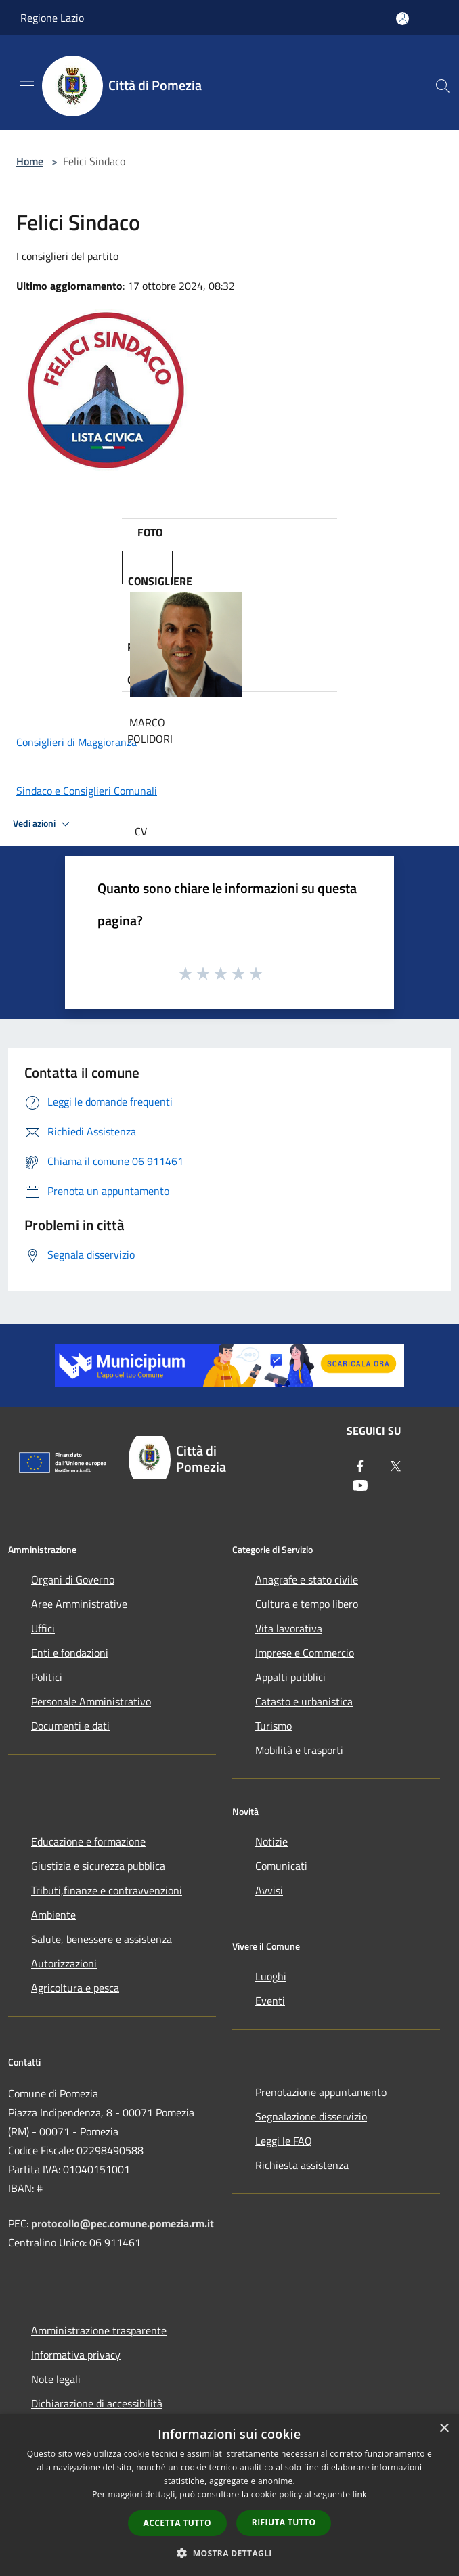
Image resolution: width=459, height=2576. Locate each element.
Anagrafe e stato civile (306, 1579)
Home (29, 161)
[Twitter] (395, 1467)
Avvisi (269, 1890)
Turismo (273, 1726)
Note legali (56, 2379)
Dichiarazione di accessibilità (96, 2403)
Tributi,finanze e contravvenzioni (106, 1890)
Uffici (43, 1628)
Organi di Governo (72, 1579)
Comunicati (281, 1866)
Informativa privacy (76, 2354)
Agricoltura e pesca (75, 1988)
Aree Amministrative (79, 1604)
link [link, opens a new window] (360, 2494)
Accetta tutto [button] (177, 2523)
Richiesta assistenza (302, 2165)
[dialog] (229, 2495)
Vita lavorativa (288, 1628)
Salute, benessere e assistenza (101, 1939)
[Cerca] (443, 86)
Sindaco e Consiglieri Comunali (86, 791)
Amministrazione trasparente (99, 2330)
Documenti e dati (70, 1726)
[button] (229, 2553)
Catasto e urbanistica (304, 1701)
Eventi (270, 2000)
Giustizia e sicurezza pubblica (98, 1866)
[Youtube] (360, 1486)
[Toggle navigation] (27, 81)
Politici (46, 1677)
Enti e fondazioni (69, 1652)
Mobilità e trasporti (299, 1750)
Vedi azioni (43, 824)
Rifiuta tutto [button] (284, 2522)
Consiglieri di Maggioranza (76, 742)
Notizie (271, 1841)
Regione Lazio (52, 17)
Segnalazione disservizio (311, 2116)
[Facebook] (360, 1467)
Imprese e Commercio (304, 1652)
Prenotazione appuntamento (321, 2092)
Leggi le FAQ (283, 2141)
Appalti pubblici (290, 1677)
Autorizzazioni (64, 1963)
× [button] (444, 2429)
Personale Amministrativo (91, 1701)
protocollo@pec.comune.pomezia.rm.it (122, 2223)
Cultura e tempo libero (306, 1604)
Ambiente (53, 1914)
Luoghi (270, 1976)
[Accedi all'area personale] (402, 18)
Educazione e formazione (88, 1841)
